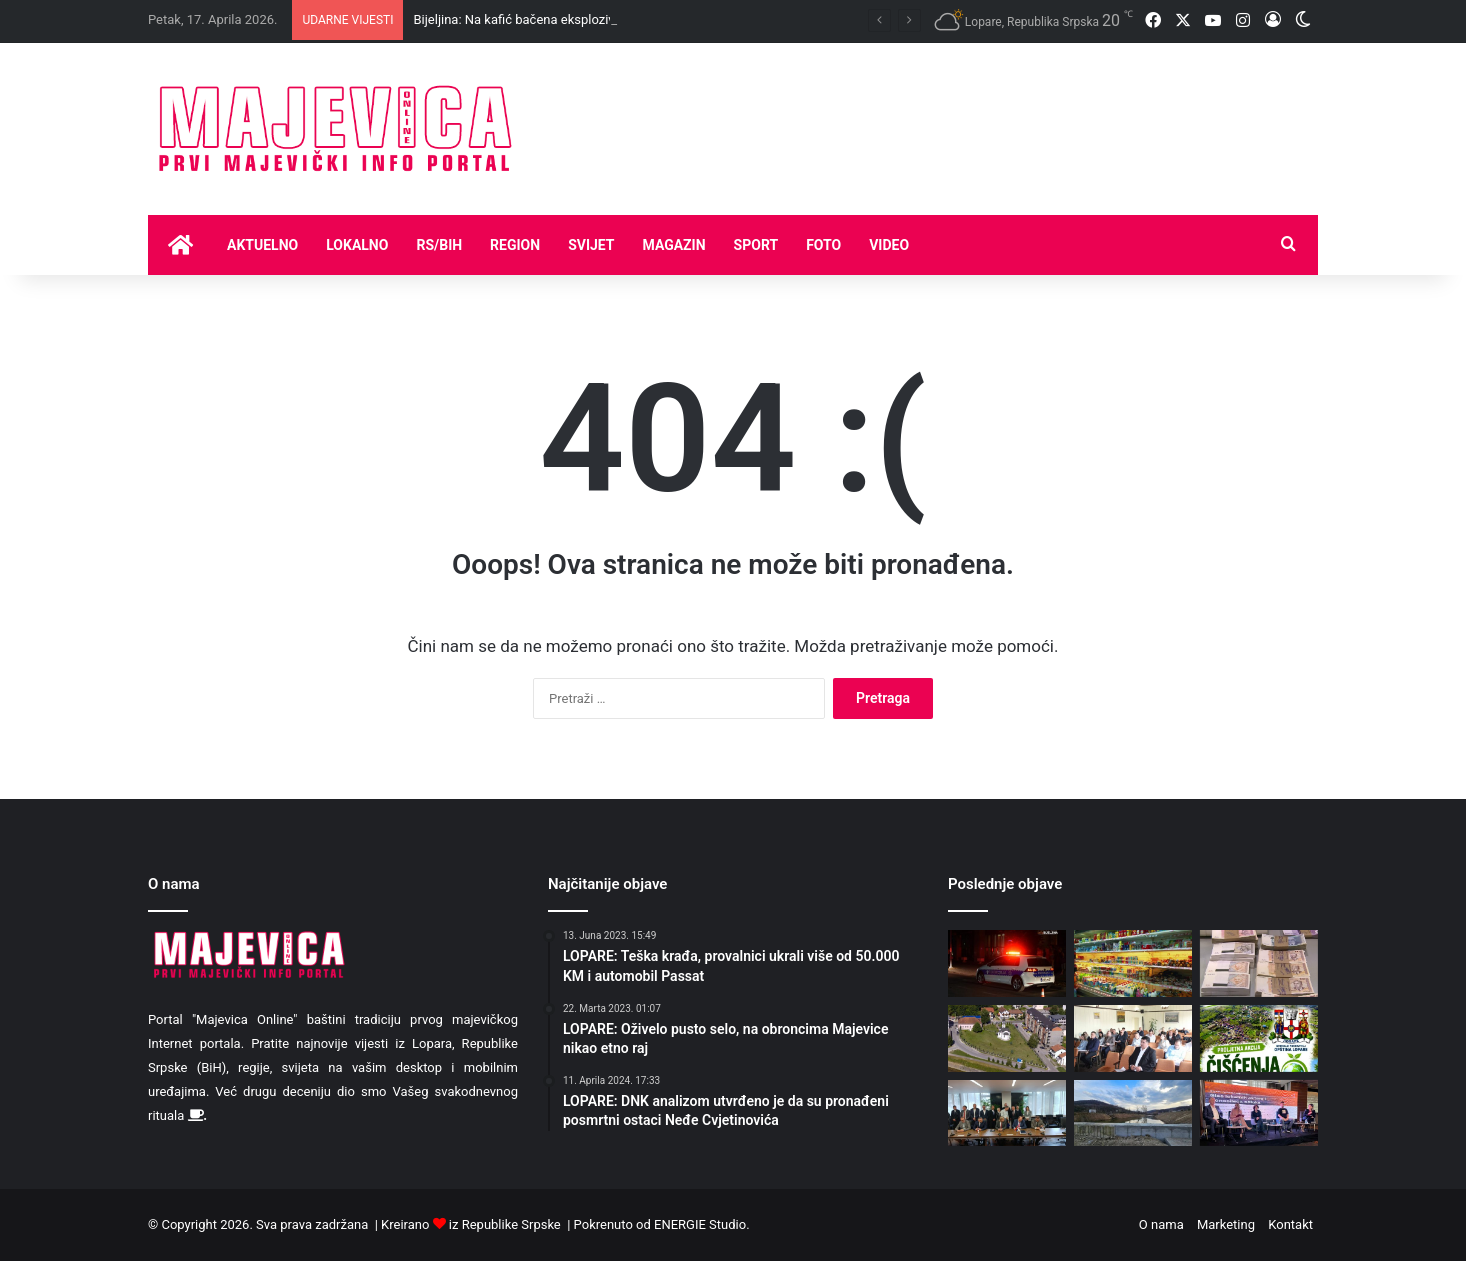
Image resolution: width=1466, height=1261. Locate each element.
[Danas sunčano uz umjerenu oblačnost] (1007, 1038)
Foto (823, 245)
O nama (1161, 1224)
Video (889, 245)
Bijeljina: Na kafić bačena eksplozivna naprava (545, 19)
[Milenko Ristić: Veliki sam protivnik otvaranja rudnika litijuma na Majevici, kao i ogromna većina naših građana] (1259, 1113)
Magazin (674, 245)
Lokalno (357, 245)
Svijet (591, 245)
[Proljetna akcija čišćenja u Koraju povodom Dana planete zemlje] (1259, 1038)
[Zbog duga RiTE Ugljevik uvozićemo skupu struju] (1007, 1113)
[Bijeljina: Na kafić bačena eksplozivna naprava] (1007, 963)
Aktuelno (262, 245)
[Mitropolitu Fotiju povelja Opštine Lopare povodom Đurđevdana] (1133, 1038)
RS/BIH (439, 245)
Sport (756, 245)
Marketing (1226, 1224)
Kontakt (1290, 1224)
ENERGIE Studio (700, 1224)
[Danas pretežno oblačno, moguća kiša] (1133, 1113)
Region (515, 245)
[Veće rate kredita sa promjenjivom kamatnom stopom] (1259, 963)
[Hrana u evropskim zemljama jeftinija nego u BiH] (1133, 963)
